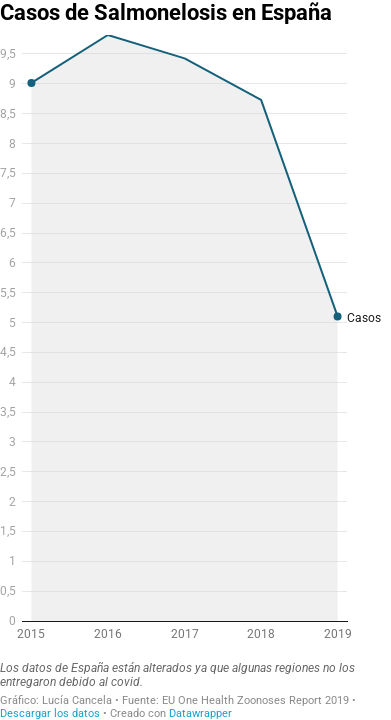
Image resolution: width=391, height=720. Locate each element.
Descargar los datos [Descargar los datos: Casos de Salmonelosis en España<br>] (50, 713)
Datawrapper (200, 713)
